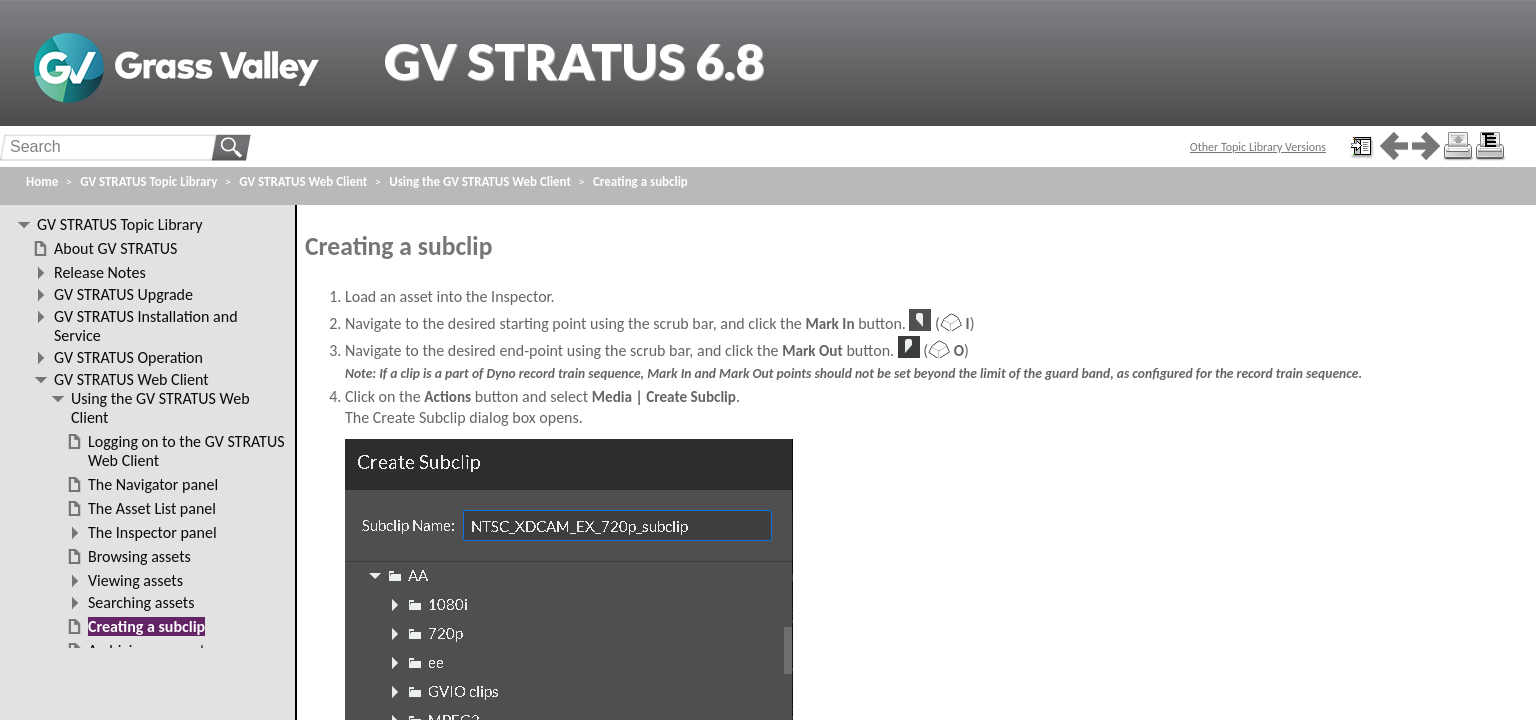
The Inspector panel (152, 532)
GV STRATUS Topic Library (148, 181)
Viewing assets (135, 580)
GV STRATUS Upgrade (123, 294)
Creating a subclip (640, 181)
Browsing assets (139, 556)
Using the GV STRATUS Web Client (480, 181)
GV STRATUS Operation (128, 357)
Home (42, 181)
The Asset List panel (152, 508)
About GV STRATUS (115, 248)
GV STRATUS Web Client (303, 181)
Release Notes (100, 272)
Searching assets (141, 602)
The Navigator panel (153, 484)
